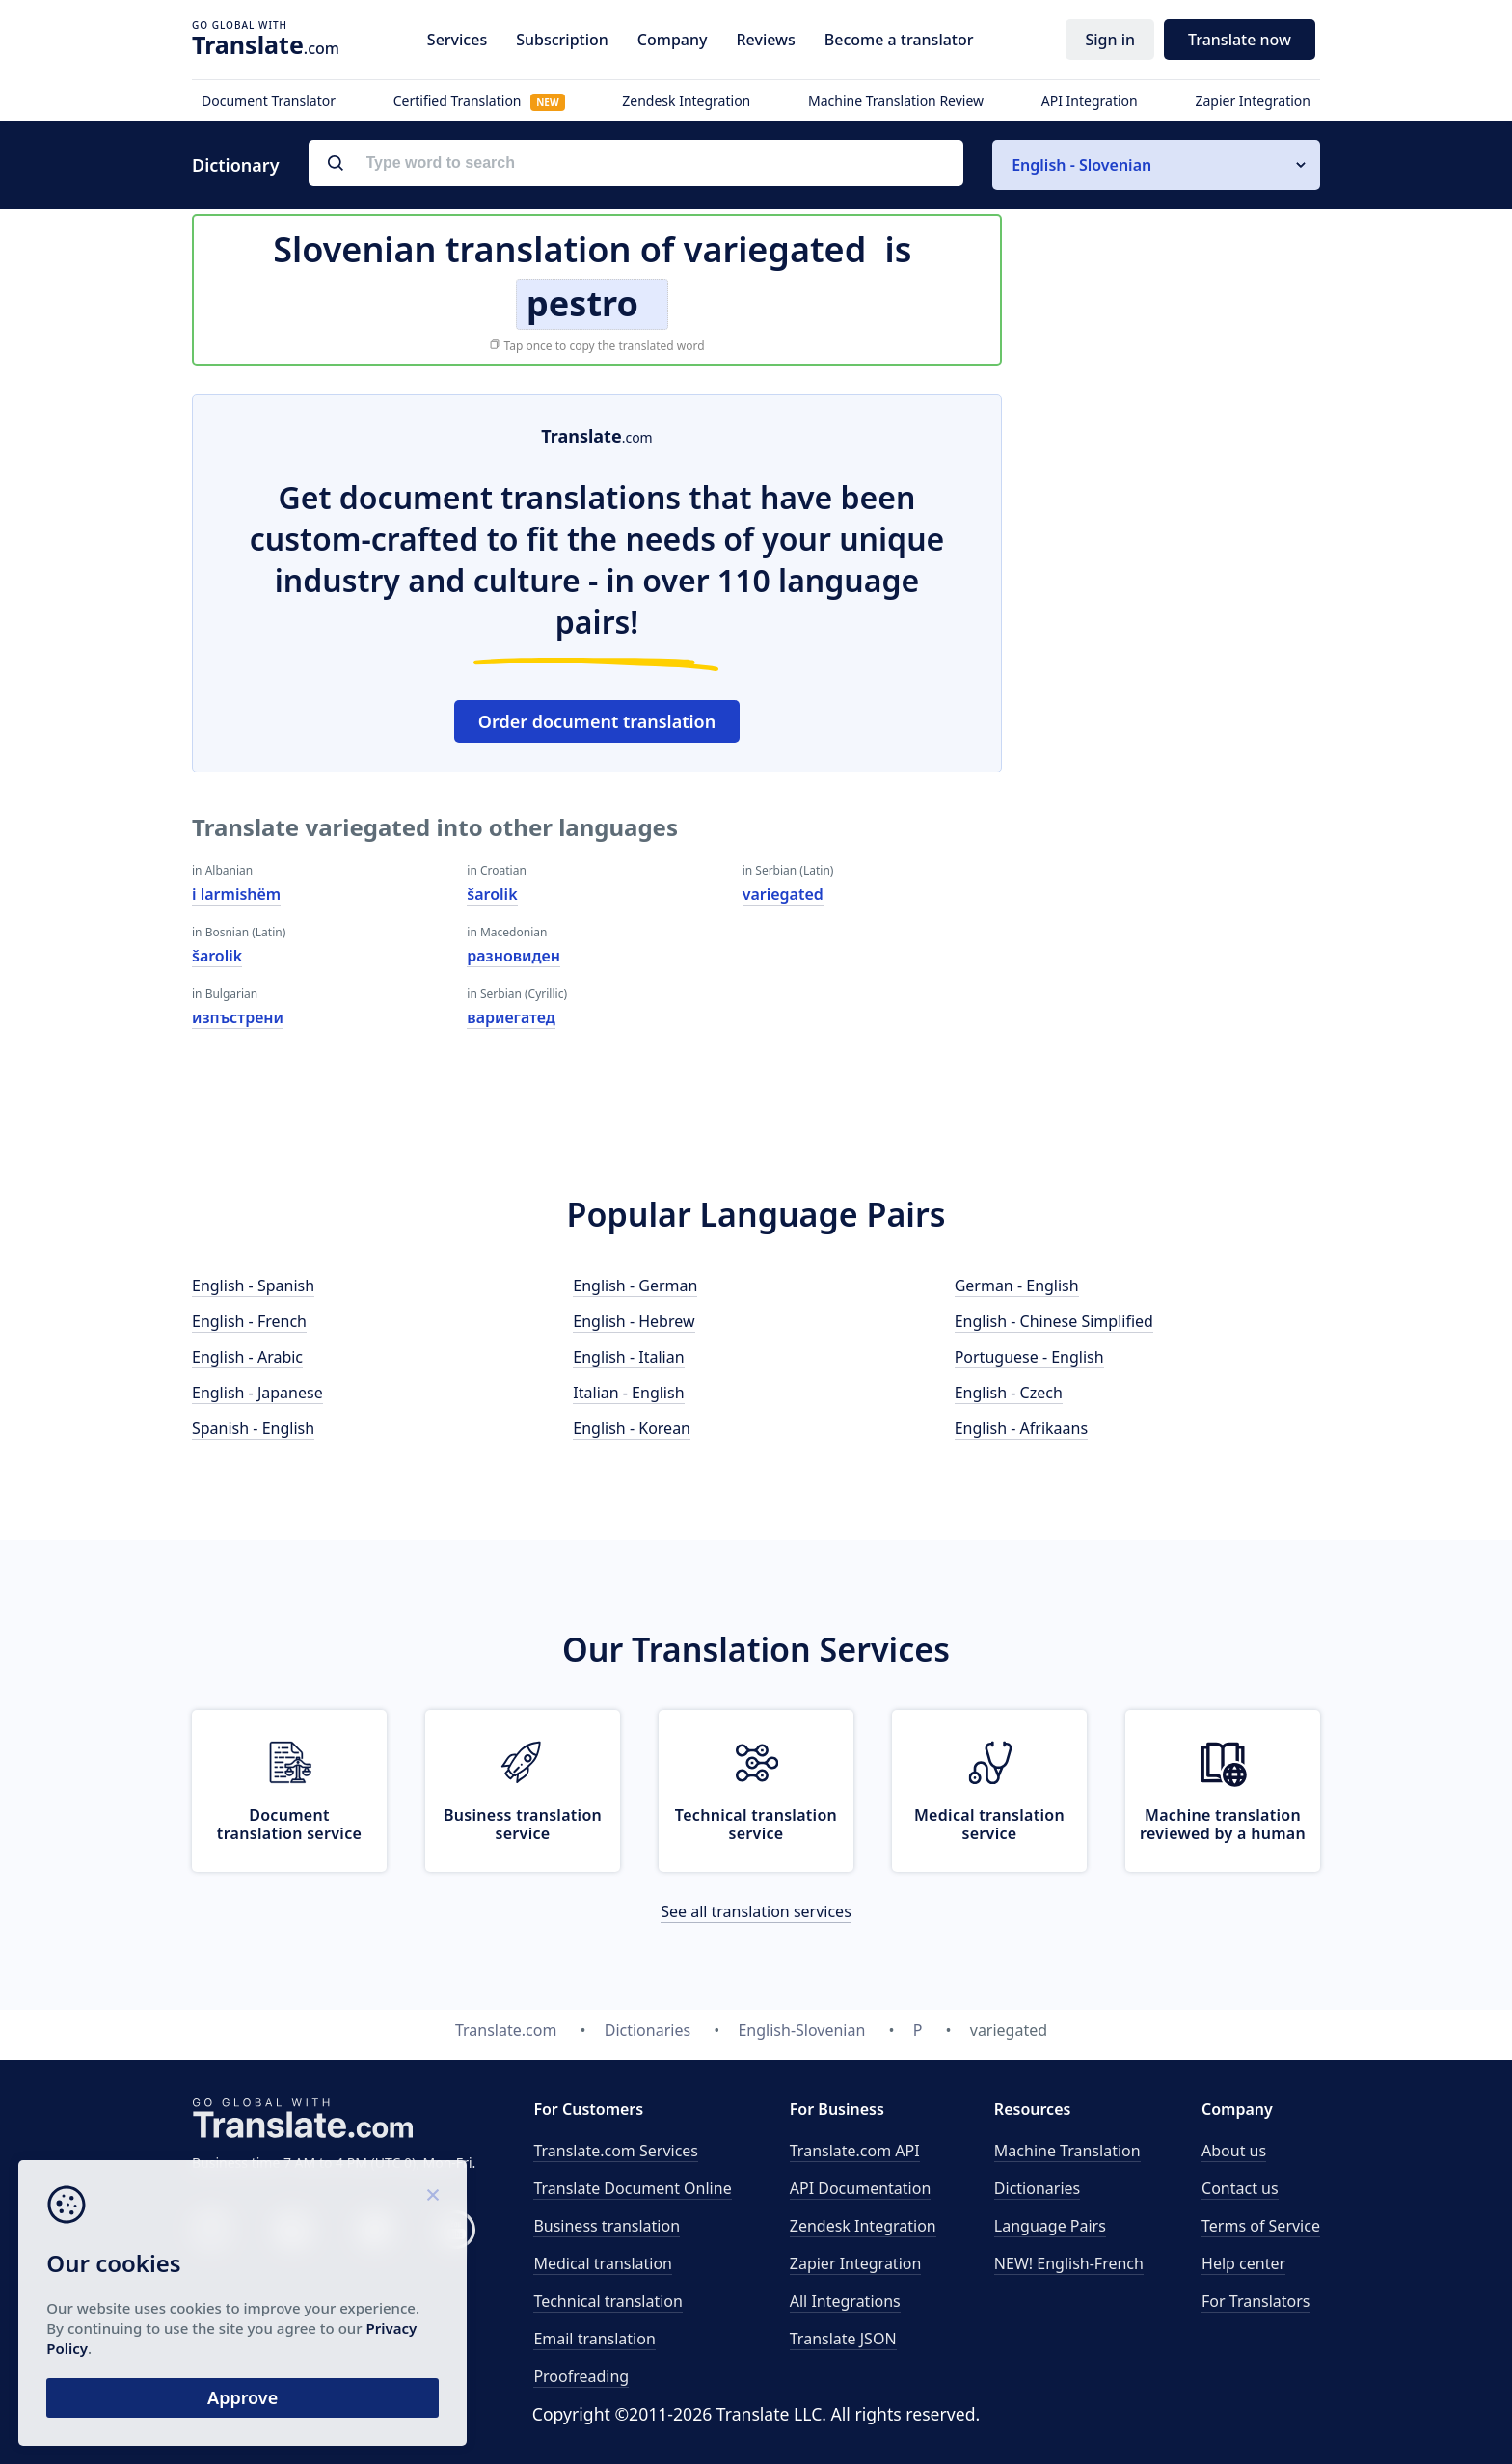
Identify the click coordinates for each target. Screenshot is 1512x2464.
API (855, 2150)
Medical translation (602, 2263)
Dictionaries (1037, 2188)
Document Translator (269, 101)
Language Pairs (1050, 2225)
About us (1234, 2150)
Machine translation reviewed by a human (1223, 1824)
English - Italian (628, 1356)
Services (457, 39)
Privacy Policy (185, 2346)
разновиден (513, 955)
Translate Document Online (632, 2188)
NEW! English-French (1069, 2263)
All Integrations (845, 2301)
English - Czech (1009, 1392)
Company (672, 39)
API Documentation (861, 2188)
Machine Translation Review (896, 101)
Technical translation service (756, 1824)
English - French (249, 1321)
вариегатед (510, 1017)
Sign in (1110, 39)
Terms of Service (1261, 2225)
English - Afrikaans (1021, 1428)
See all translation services (756, 1911)
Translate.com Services (615, 2150)
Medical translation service (989, 1824)
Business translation (606, 2225)
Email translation (594, 2338)
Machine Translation (1067, 2150)
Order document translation (597, 721)
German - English (1017, 1285)
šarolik (217, 955)
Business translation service (523, 1824)
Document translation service (289, 1824)
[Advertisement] (1175, 683)
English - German (635, 1285)
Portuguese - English (1029, 1356)
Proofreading (581, 2376)
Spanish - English (253, 1428)
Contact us (1240, 2188)
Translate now (1239, 39)
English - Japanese (257, 1392)
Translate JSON (843, 2338)
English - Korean (631, 1428)
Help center (1243, 2263)
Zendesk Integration (686, 101)
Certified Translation (479, 101)
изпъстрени (238, 1017)
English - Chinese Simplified (1054, 1321)
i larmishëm (236, 894)
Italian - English (628, 1392)
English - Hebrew (633, 1321)
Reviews (765, 39)
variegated (783, 894)
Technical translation (608, 2301)
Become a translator (899, 39)
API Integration (1089, 101)
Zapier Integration (1252, 101)
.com (265, 44)
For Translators (1256, 2301)
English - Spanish (253, 1285)
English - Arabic (247, 1356)
